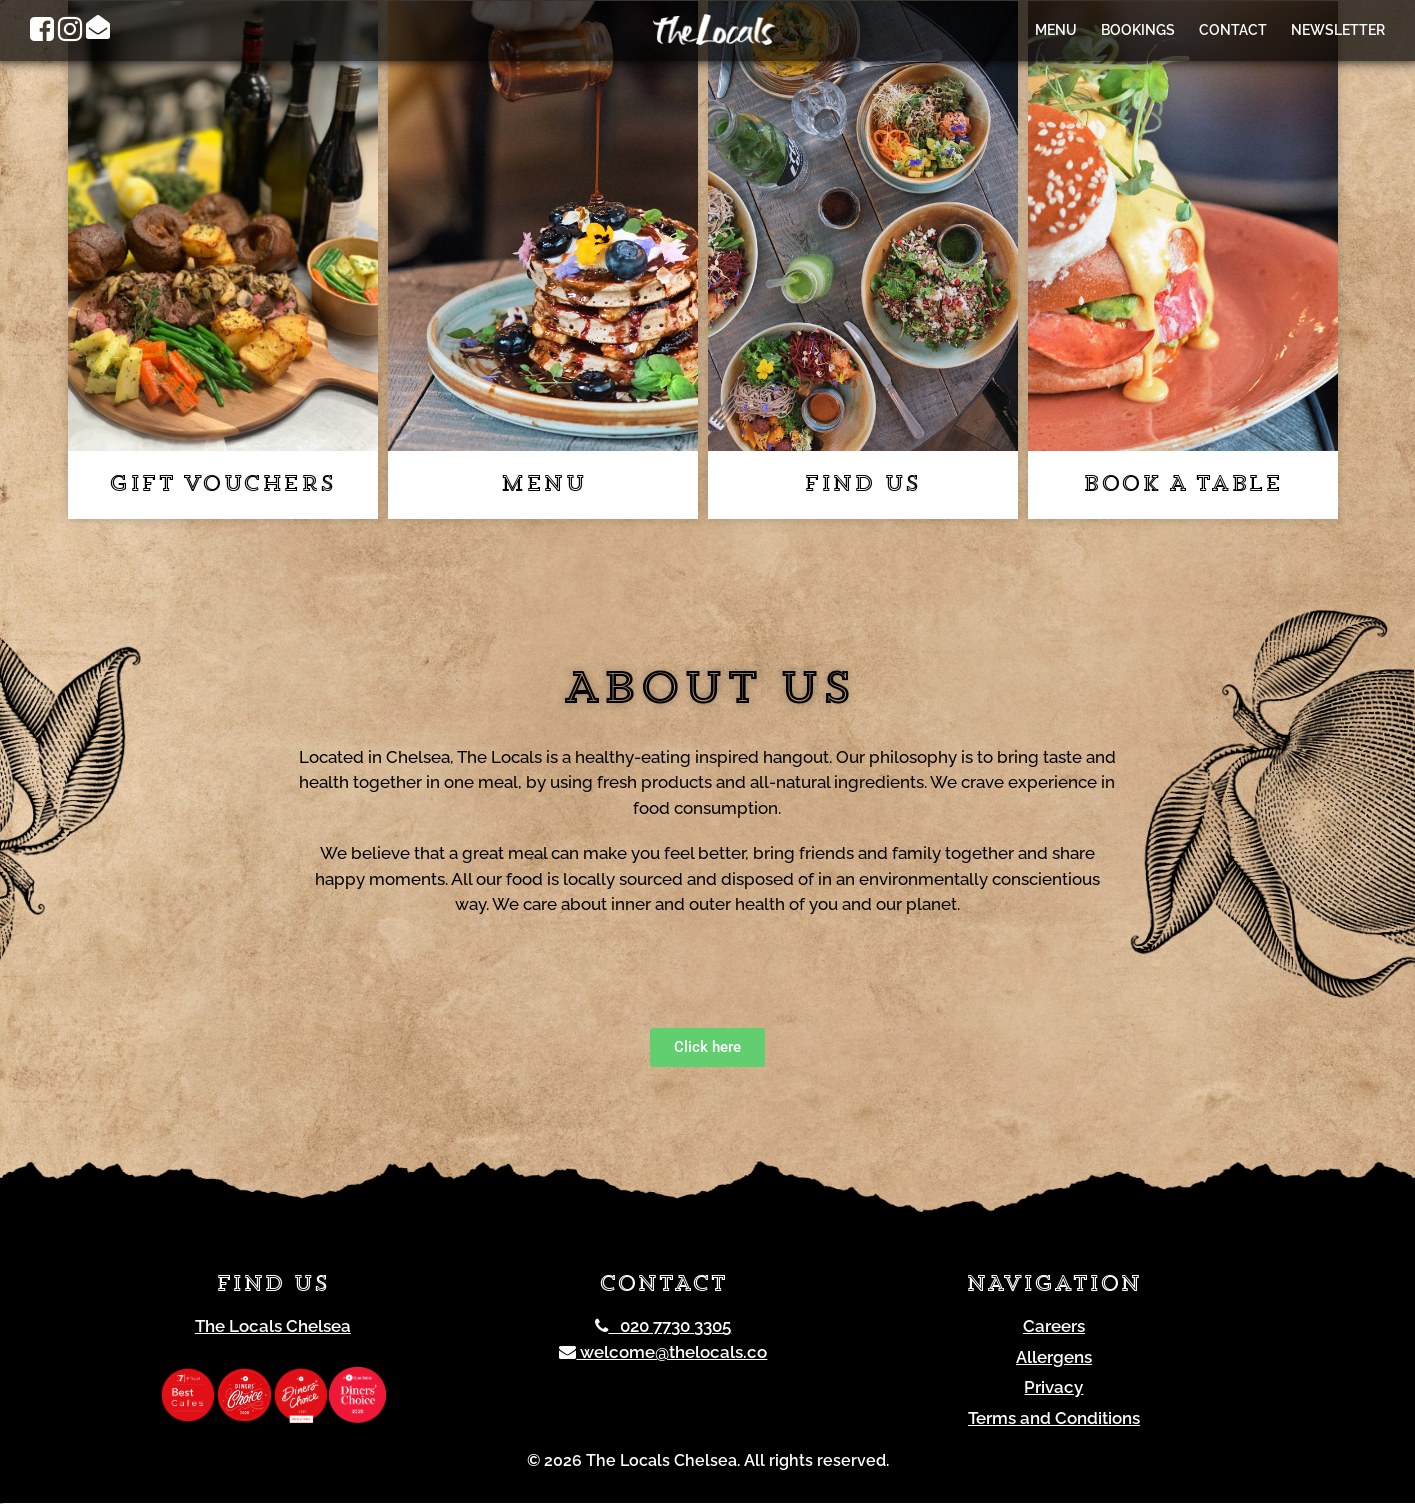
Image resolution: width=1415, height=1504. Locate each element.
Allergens (1054, 1358)
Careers (1054, 1327)
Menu (1056, 30)
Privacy (1053, 1388)
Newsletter (1338, 30)
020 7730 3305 (663, 1327)
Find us (862, 486)
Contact (1233, 30)
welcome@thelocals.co (663, 1353)
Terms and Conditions (1054, 1419)
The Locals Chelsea (273, 1327)
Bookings (1138, 30)
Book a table (1182, 486)
